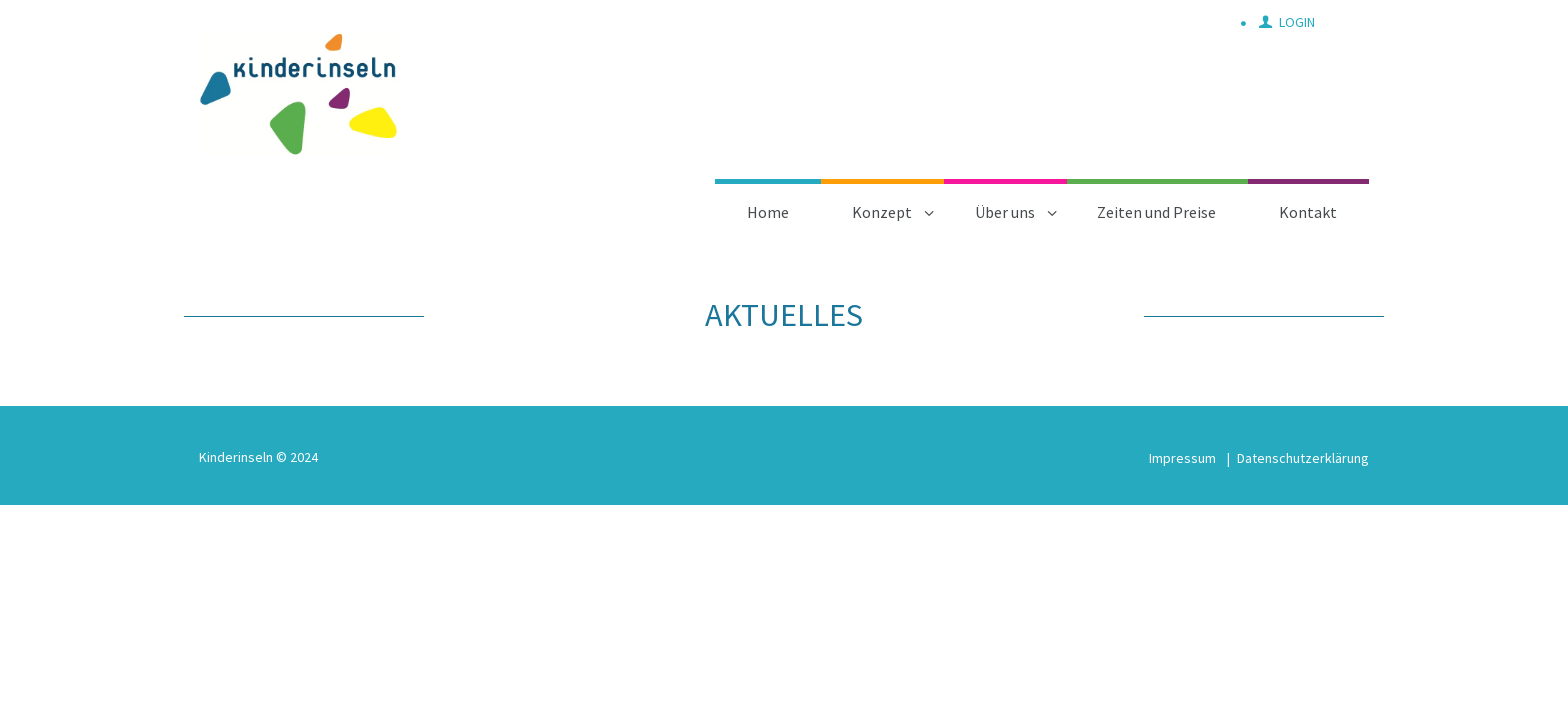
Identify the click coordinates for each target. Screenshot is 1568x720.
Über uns (1005, 212)
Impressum (1182, 458)
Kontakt (1308, 212)
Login (1297, 22)
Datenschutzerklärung (1303, 458)
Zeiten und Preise (1156, 212)
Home (768, 212)
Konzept (882, 212)
